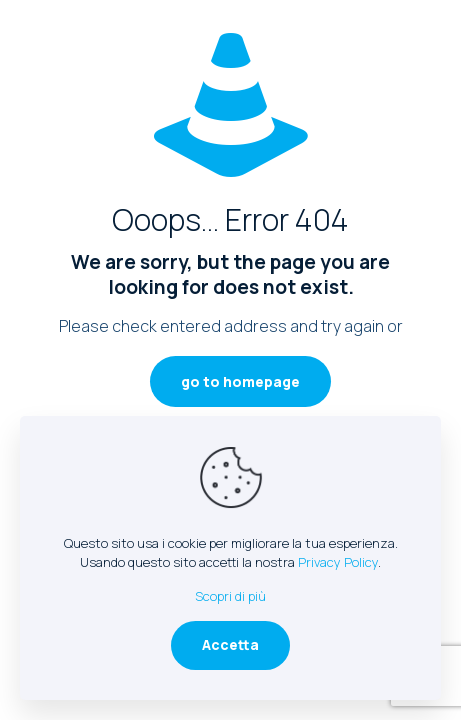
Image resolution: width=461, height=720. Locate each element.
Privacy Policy (338, 562)
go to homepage (240, 381)
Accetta (230, 644)
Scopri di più (230, 596)
